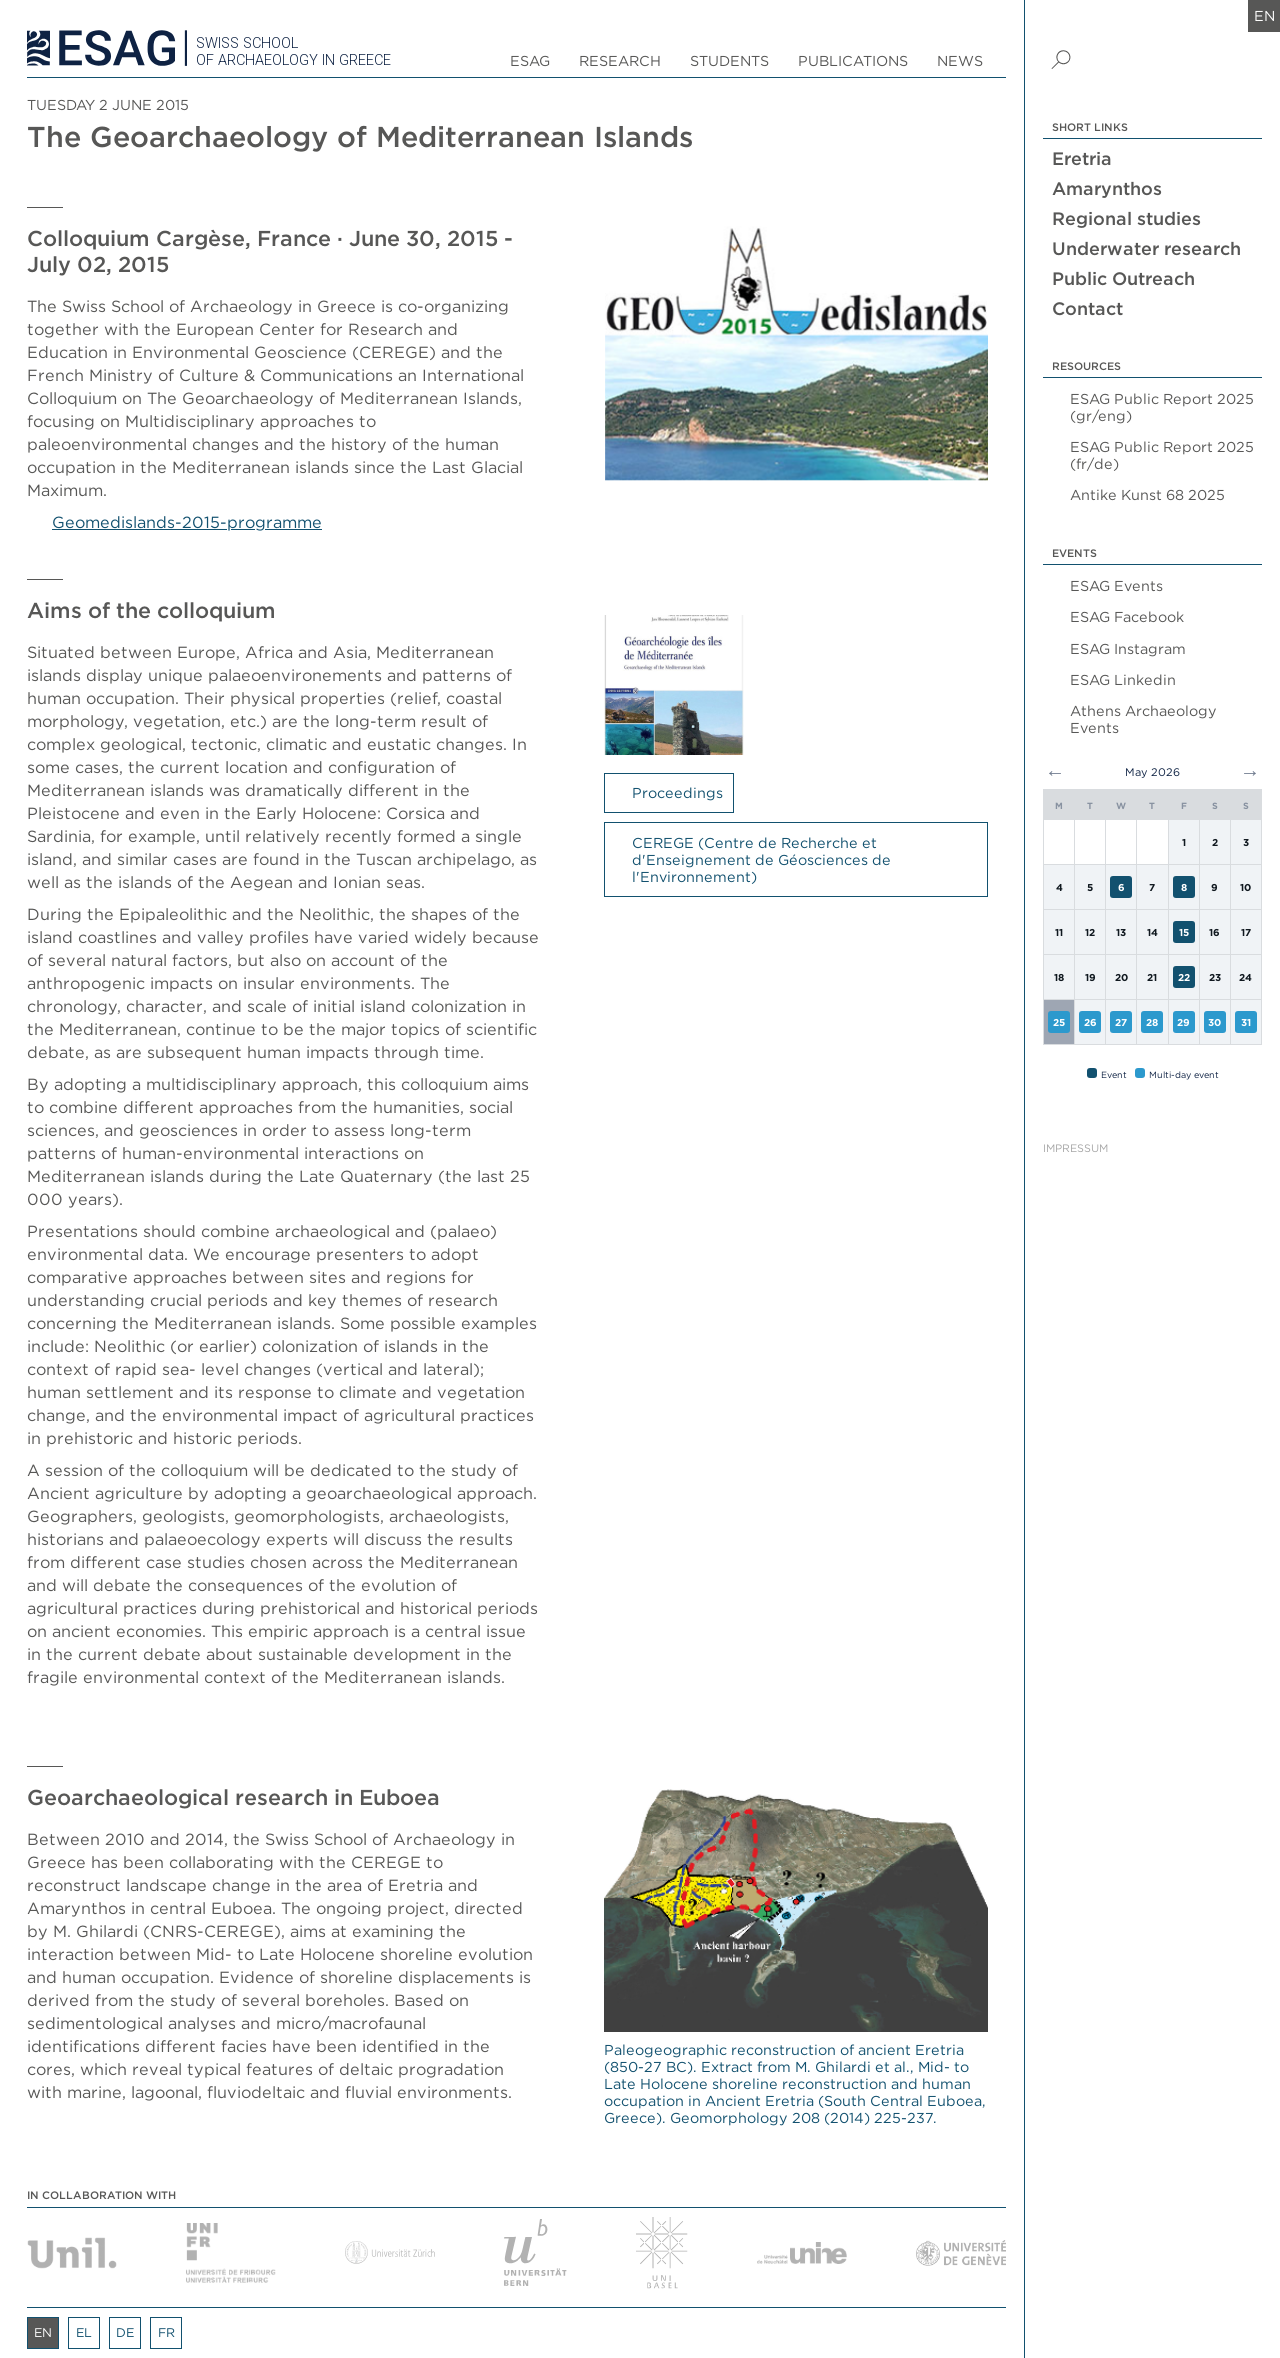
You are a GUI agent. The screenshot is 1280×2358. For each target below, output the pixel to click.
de (125, 2332)
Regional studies (1126, 218)
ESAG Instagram (1128, 648)
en (1264, 15)
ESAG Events (1116, 585)
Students (729, 60)
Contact (1087, 308)
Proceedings (677, 792)
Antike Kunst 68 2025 (1147, 494)
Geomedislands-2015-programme (187, 522)
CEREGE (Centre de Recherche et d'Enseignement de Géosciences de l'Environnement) (761, 859)
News (960, 60)
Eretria (1082, 158)
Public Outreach (1123, 278)
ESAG (530, 60)
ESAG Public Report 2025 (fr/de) (1162, 455)
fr (166, 2332)
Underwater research (1146, 248)
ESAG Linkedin (1123, 679)
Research (620, 60)
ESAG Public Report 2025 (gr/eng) (1162, 407)
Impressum (1075, 1148)
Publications (853, 60)
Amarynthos (1107, 188)
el (84, 2332)
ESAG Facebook (1127, 616)
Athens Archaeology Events (1143, 719)
